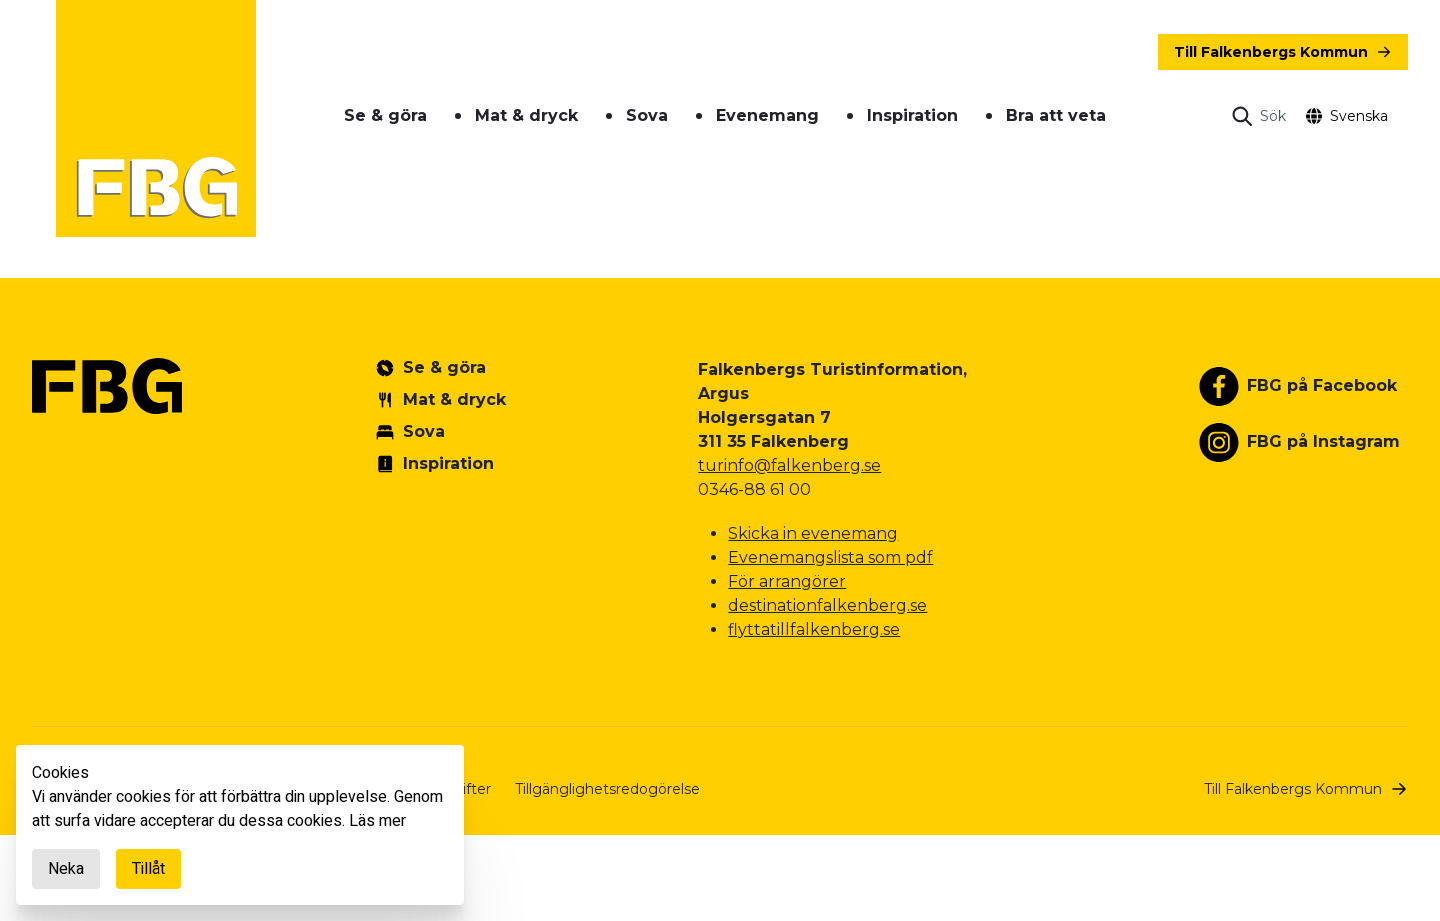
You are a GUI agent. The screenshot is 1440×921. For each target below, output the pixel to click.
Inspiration (912, 115)
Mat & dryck (526, 115)
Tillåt (148, 869)
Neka (66, 869)
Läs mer (377, 821)
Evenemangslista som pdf (830, 557)
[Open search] (1259, 116)
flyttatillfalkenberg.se (814, 629)
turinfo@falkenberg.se (789, 465)
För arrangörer (787, 581)
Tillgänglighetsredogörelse (607, 789)
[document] (240, 825)
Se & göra (385, 115)
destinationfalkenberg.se (827, 605)
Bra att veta (1056, 115)
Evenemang (767, 115)
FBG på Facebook (1322, 385)
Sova (647, 115)
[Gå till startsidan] (156, 118)
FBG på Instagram (1323, 441)
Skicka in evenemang (813, 533)
